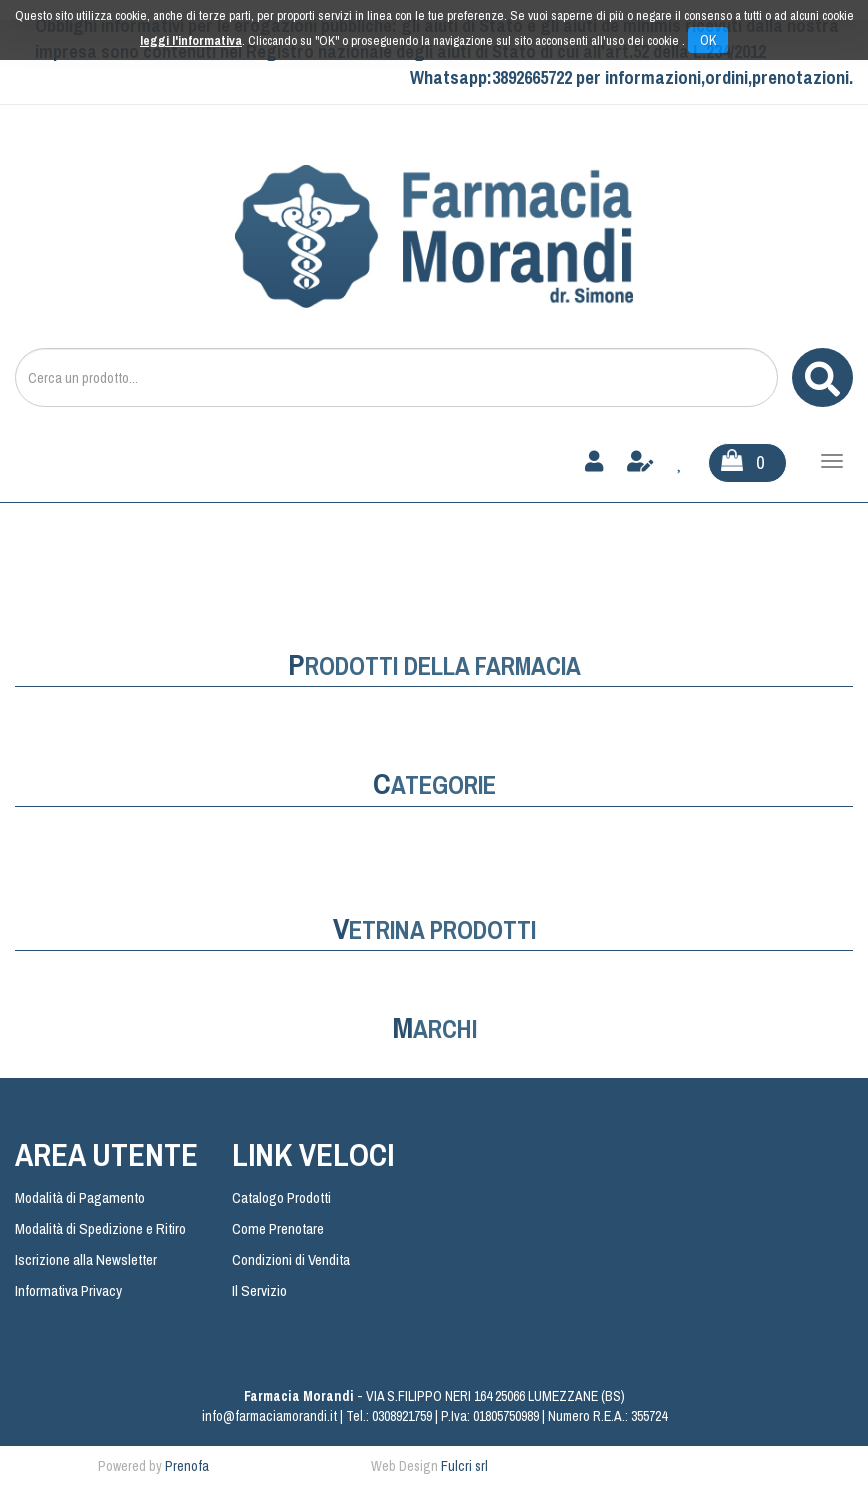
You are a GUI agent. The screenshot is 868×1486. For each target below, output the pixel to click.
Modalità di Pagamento (80, 1197)
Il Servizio (259, 1290)
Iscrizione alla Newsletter (86, 1259)
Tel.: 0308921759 (389, 1416)
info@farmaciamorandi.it (269, 1416)
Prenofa (187, 1466)
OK (708, 40)
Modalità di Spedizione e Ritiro (100, 1228)
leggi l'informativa (191, 40)
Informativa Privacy (68, 1290)
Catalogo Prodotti (281, 1197)
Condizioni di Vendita (291, 1259)
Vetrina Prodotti (434, 930)
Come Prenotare (278, 1228)
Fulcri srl (464, 1466)
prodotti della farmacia (434, 666)
